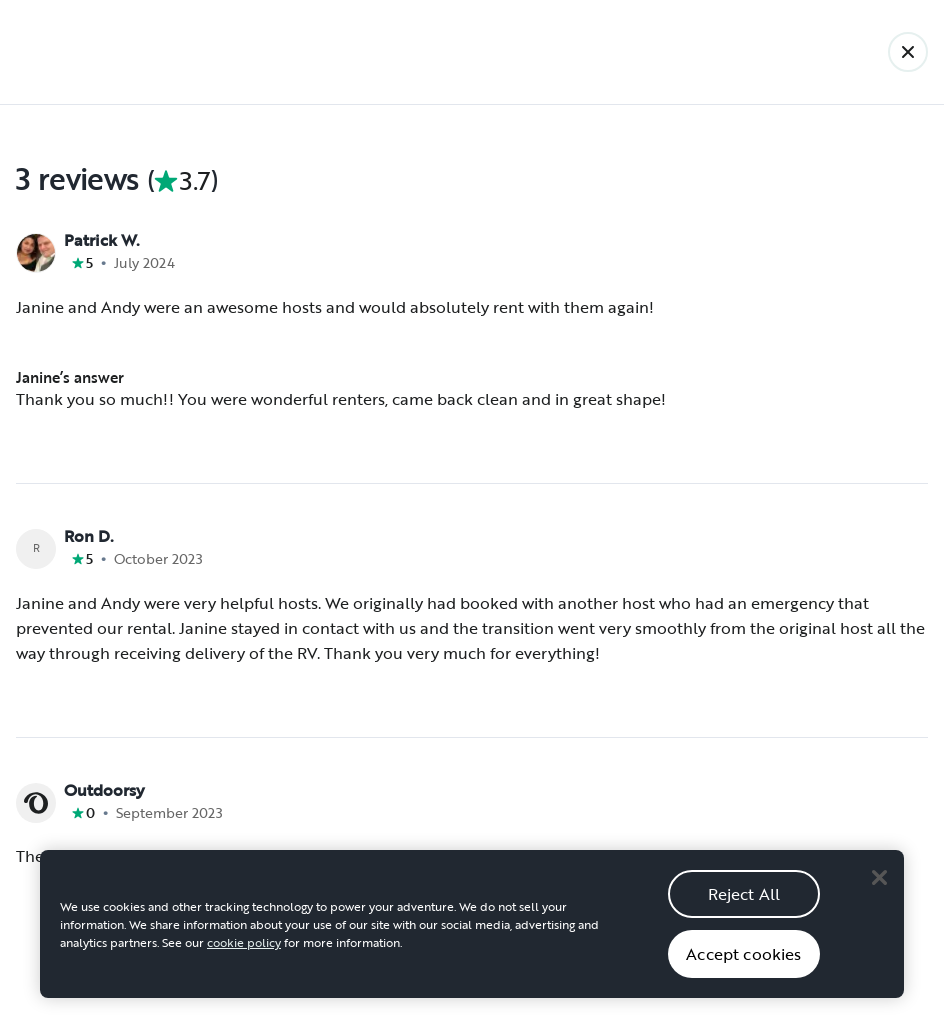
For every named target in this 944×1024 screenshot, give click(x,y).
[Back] (908, 52)
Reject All (744, 908)
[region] (472, 939)
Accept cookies (743, 968)
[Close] (879, 892)
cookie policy (244, 957)
